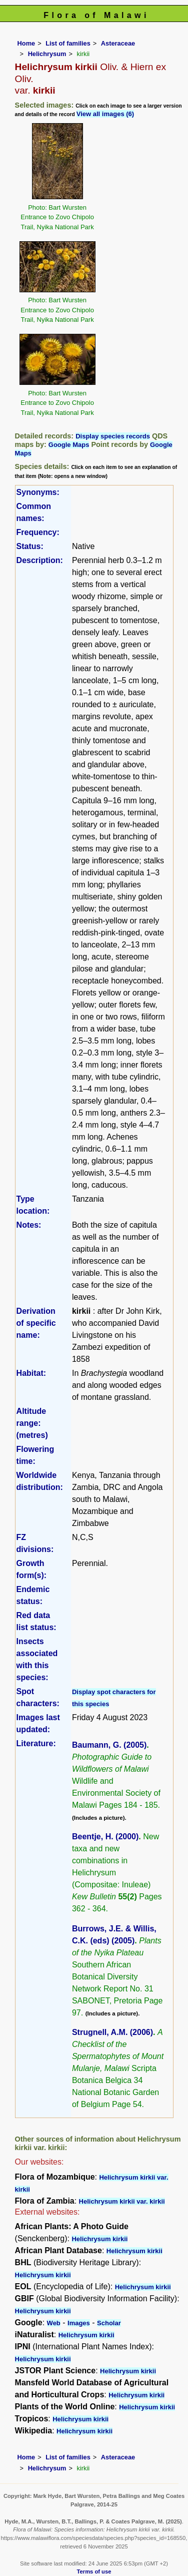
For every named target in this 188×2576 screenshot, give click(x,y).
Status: (30, 546)
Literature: (36, 1743)
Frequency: (38, 532)
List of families (68, 43)
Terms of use (94, 2571)
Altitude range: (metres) (32, 1423)
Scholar (109, 2323)
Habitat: (31, 1373)
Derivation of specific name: (36, 1323)
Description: (39, 560)
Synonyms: (38, 492)
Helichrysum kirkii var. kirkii (122, 2201)
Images (79, 2323)
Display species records (113, 436)
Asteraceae (118, 43)
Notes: (29, 1225)
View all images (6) (105, 114)
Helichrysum (47, 54)
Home (27, 43)
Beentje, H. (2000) (105, 1836)
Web (53, 2323)
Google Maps (69, 444)
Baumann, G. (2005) (109, 1745)
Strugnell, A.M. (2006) (112, 2032)
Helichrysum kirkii (100, 2239)
